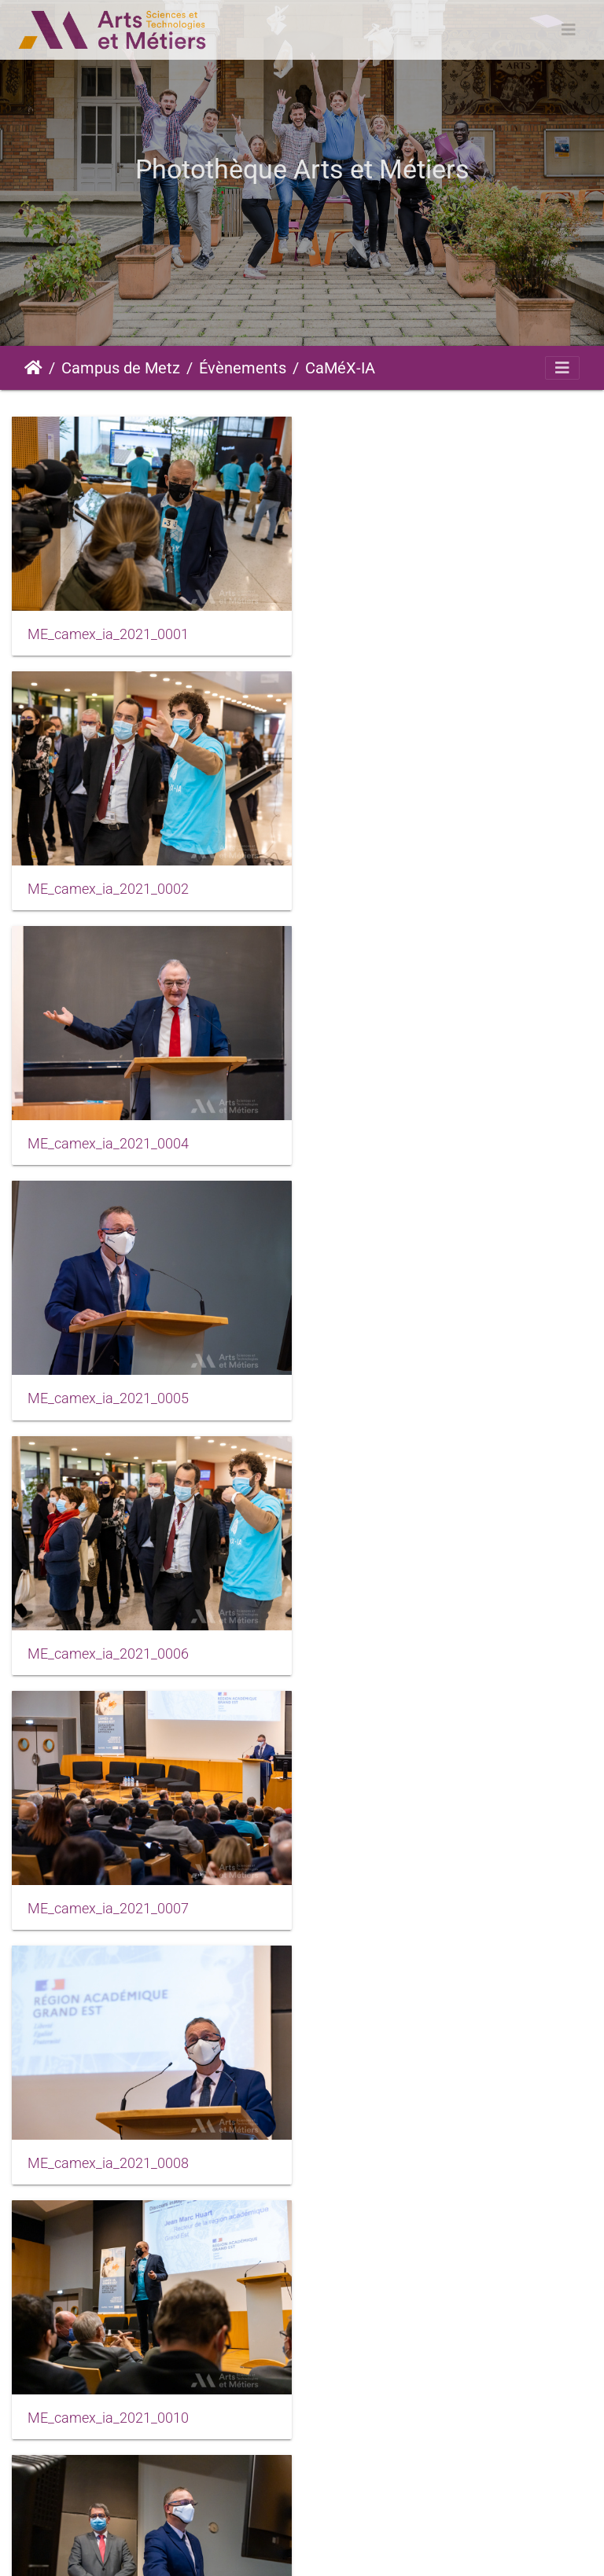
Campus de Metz (120, 367)
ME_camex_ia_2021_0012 (410, 1647)
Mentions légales (218, 2548)
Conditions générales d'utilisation (367, 2548)
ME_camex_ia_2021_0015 (108, 2155)
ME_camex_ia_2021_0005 (410, 887)
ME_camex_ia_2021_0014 (410, 1901)
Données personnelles (530, 2548)
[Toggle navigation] (568, 30)
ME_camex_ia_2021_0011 (108, 1647)
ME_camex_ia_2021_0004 (108, 887)
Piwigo (105, 2548)
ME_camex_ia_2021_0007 (410, 1140)
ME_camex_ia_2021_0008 (108, 1394)
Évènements (242, 367)
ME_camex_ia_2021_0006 (108, 1140)
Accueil (33, 368)
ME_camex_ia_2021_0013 (108, 1901)
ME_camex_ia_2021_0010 (410, 1394)
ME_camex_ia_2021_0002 (410, 633)
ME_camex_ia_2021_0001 (108, 633)
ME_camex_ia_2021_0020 (108, 2408)
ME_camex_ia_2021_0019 (410, 2155)
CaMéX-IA (340, 367)
